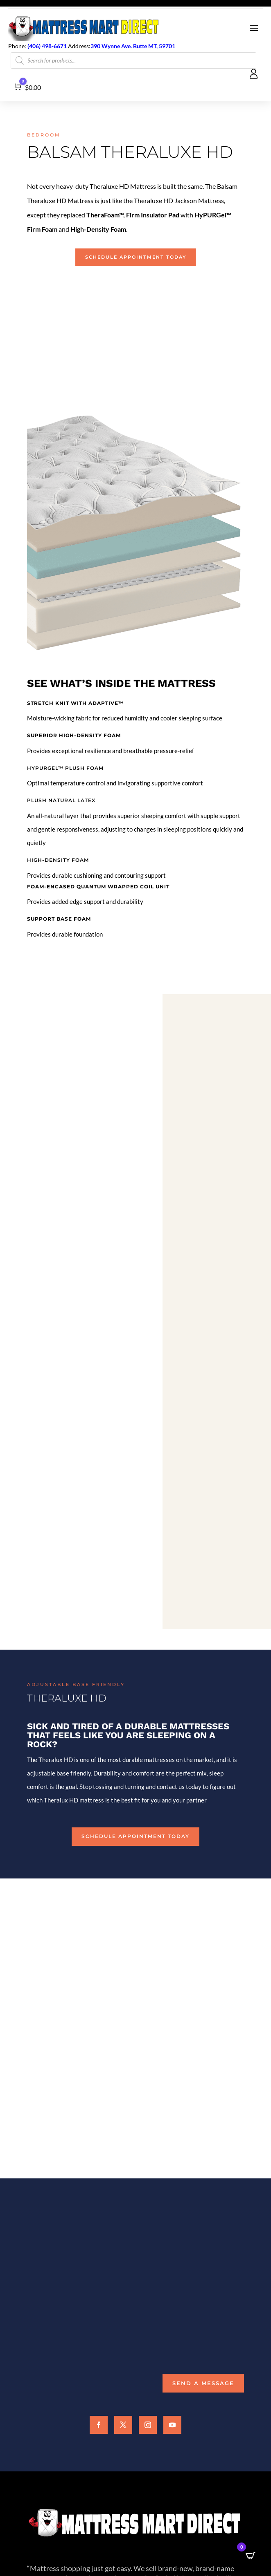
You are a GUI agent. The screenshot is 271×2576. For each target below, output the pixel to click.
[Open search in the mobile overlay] (133, 60)
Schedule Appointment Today (135, 257)
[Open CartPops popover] (250, 2555)
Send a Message (203, 2383)
